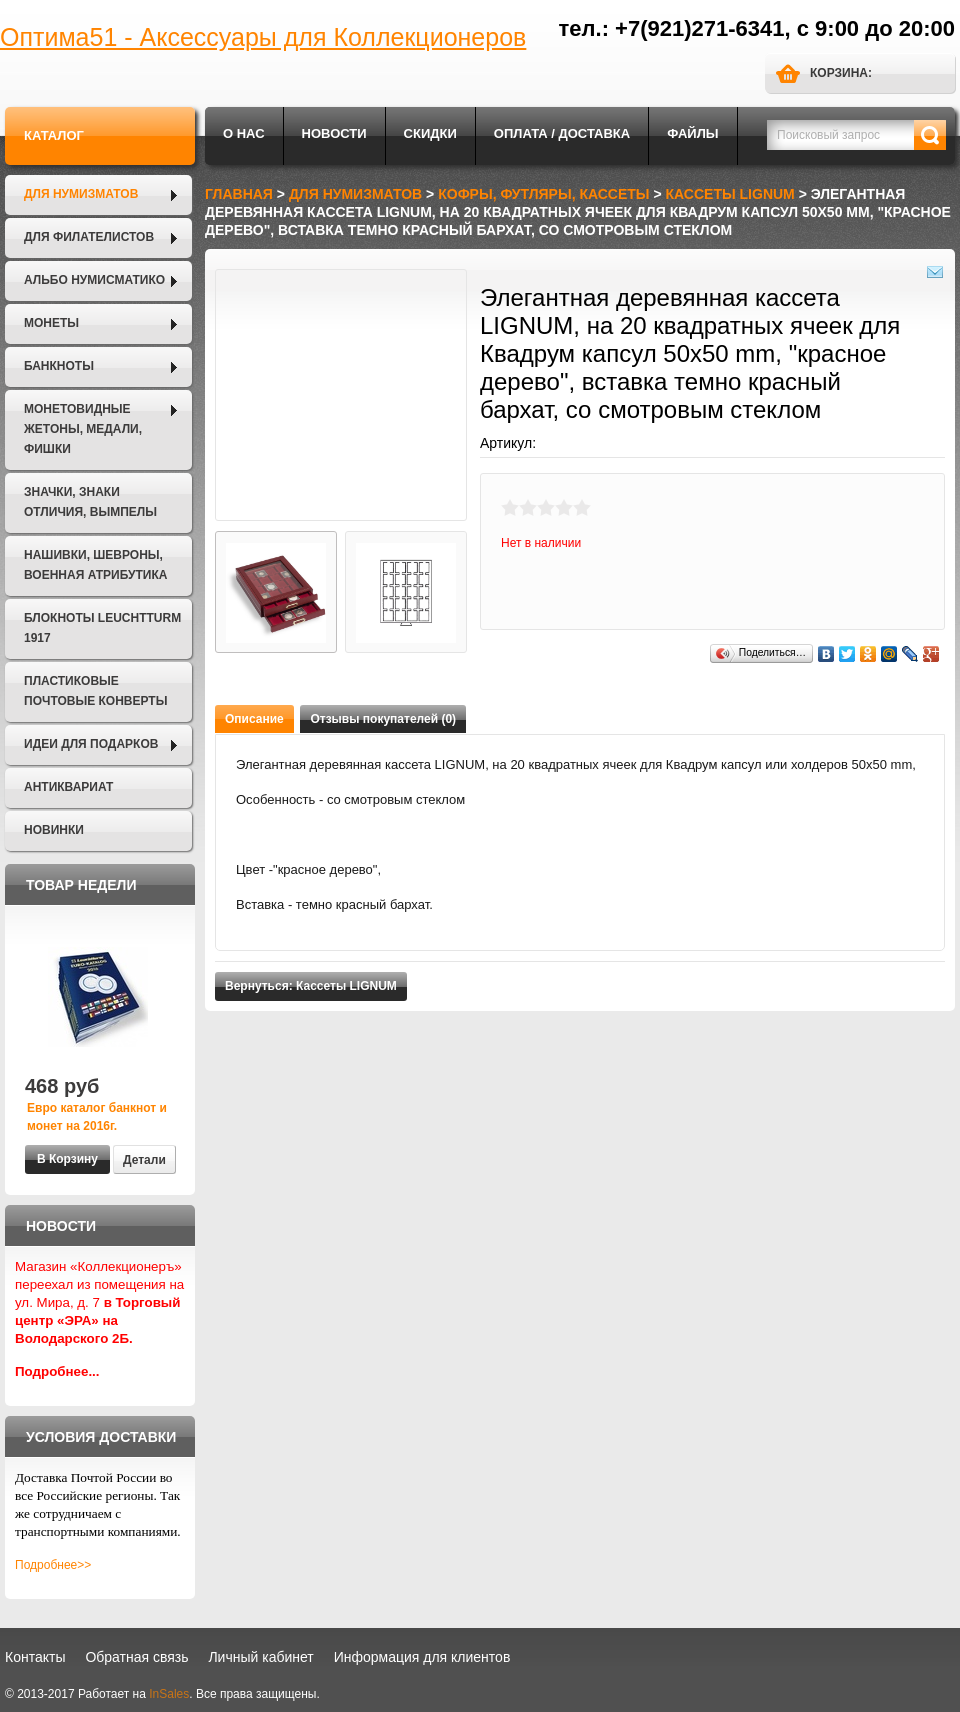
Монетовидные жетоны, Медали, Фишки (83, 429)
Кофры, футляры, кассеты (543, 194)
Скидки (430, 133)
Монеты (51, 323)
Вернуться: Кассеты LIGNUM (311, 986)
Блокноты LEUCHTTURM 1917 (102, 628)
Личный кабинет (260, 1657)
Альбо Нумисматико (94, 280)
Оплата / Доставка (562, 133)
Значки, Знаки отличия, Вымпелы (90, 502)
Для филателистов (89, 237)
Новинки (54, 830)
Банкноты (59, 366)
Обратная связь (136, 1657)
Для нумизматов (81, 194)
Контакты (35, 1657)
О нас (244, 133)
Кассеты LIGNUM (730, 194)
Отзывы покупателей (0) (383, 719)
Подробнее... (57, 1371)
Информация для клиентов (422, 1657)
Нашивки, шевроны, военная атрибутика (95, 565)
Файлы (692, 133)
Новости (334, 133)
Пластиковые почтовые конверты (95, 691)
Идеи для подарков (91, 744)
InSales (169, 1694)
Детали (144, 1160)
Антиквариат (68, 787)
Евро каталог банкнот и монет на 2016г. (97, 1117)
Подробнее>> (53, 1565)
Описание (254, 719)
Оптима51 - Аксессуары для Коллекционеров (263, 37)
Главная (239, 194)
